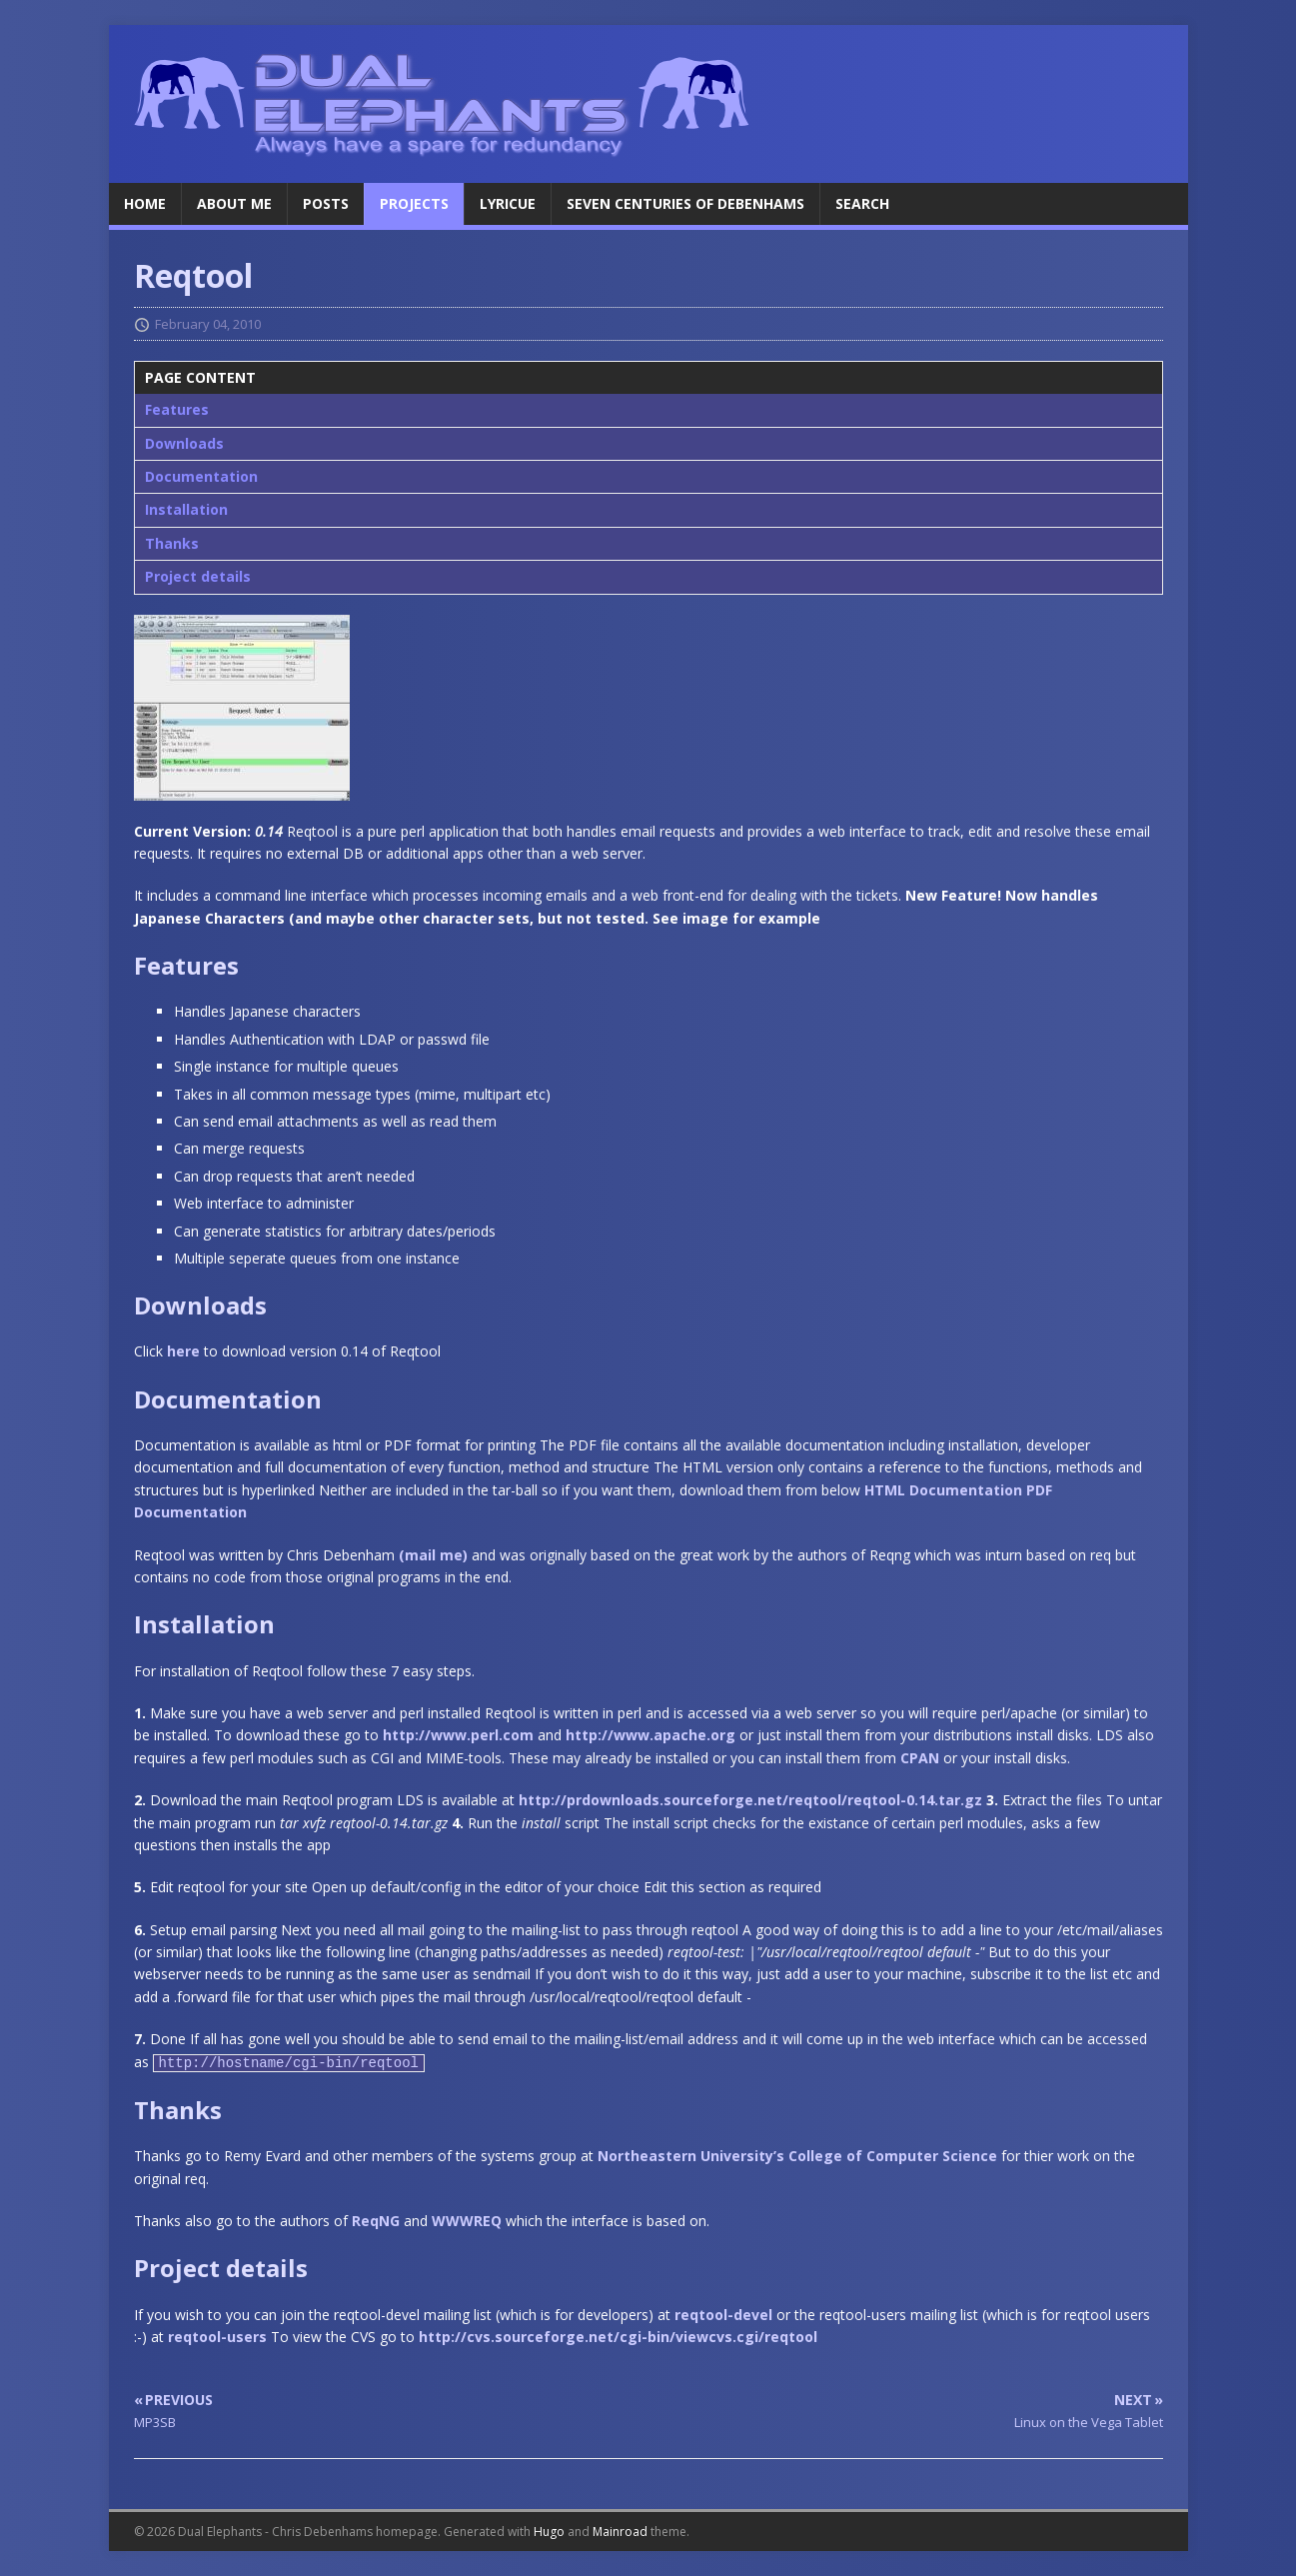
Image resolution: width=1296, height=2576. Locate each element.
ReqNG (376, 2220)
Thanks (172, 543)
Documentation (201, 476)
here (183, 1350)
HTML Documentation (943, 1489)
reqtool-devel (723, 2314)
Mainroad (620, 2531)
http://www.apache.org (650, 1734)
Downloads (184, 443)
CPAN (919, 1757)
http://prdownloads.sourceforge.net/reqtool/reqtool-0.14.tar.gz (750, 1799)
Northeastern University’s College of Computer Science (797, 2155)
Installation (186, 509)
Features (177, 409)
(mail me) (433, 1554)
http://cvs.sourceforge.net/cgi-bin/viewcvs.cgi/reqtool (618, 2336)
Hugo (549, 2531)
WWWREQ (467, 2220)
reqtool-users (217, 2336)
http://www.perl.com (458, 1734)
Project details (198, 576)
